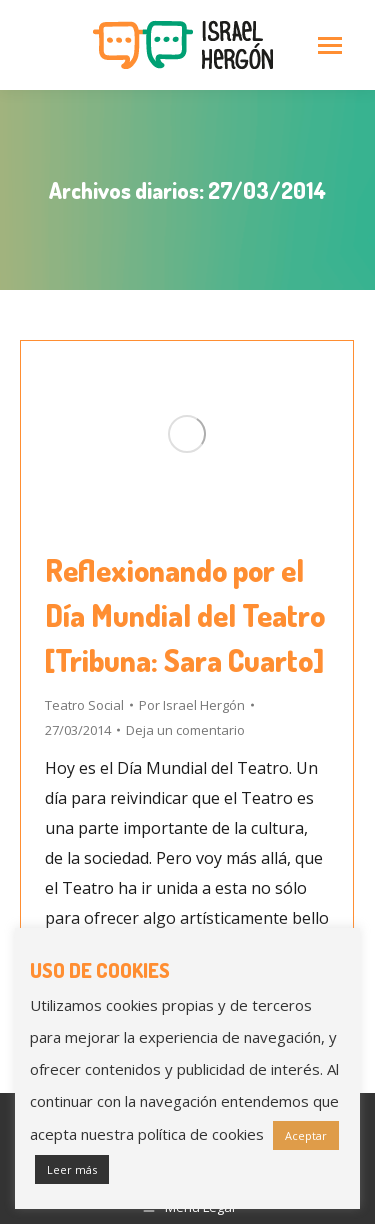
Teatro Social (84, 705)
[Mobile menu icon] (330, 45)
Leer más (72, 1169)
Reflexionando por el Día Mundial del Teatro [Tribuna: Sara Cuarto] (185, 615)
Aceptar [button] (306, 1135)
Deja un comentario (185, 730)
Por (192, 705)
